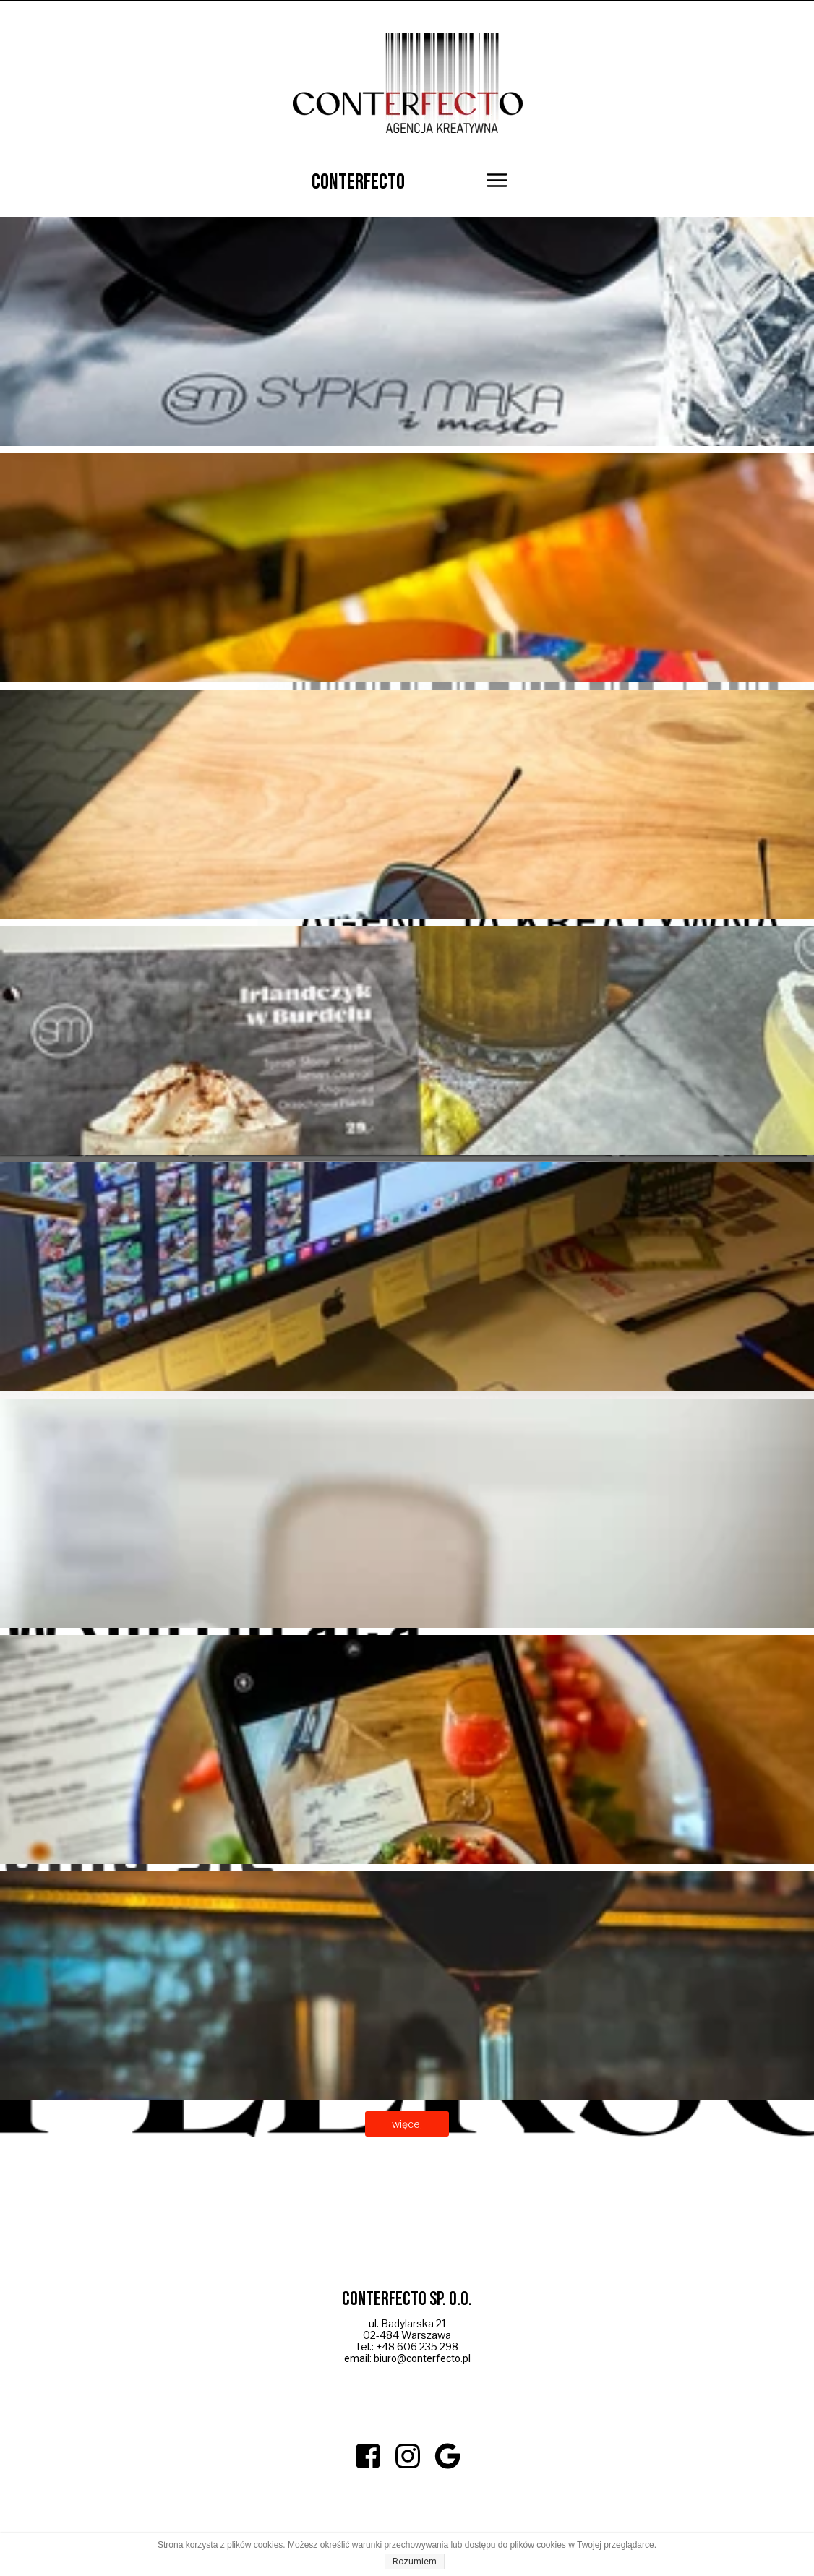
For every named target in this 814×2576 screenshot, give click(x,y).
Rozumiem (415, 2561)
